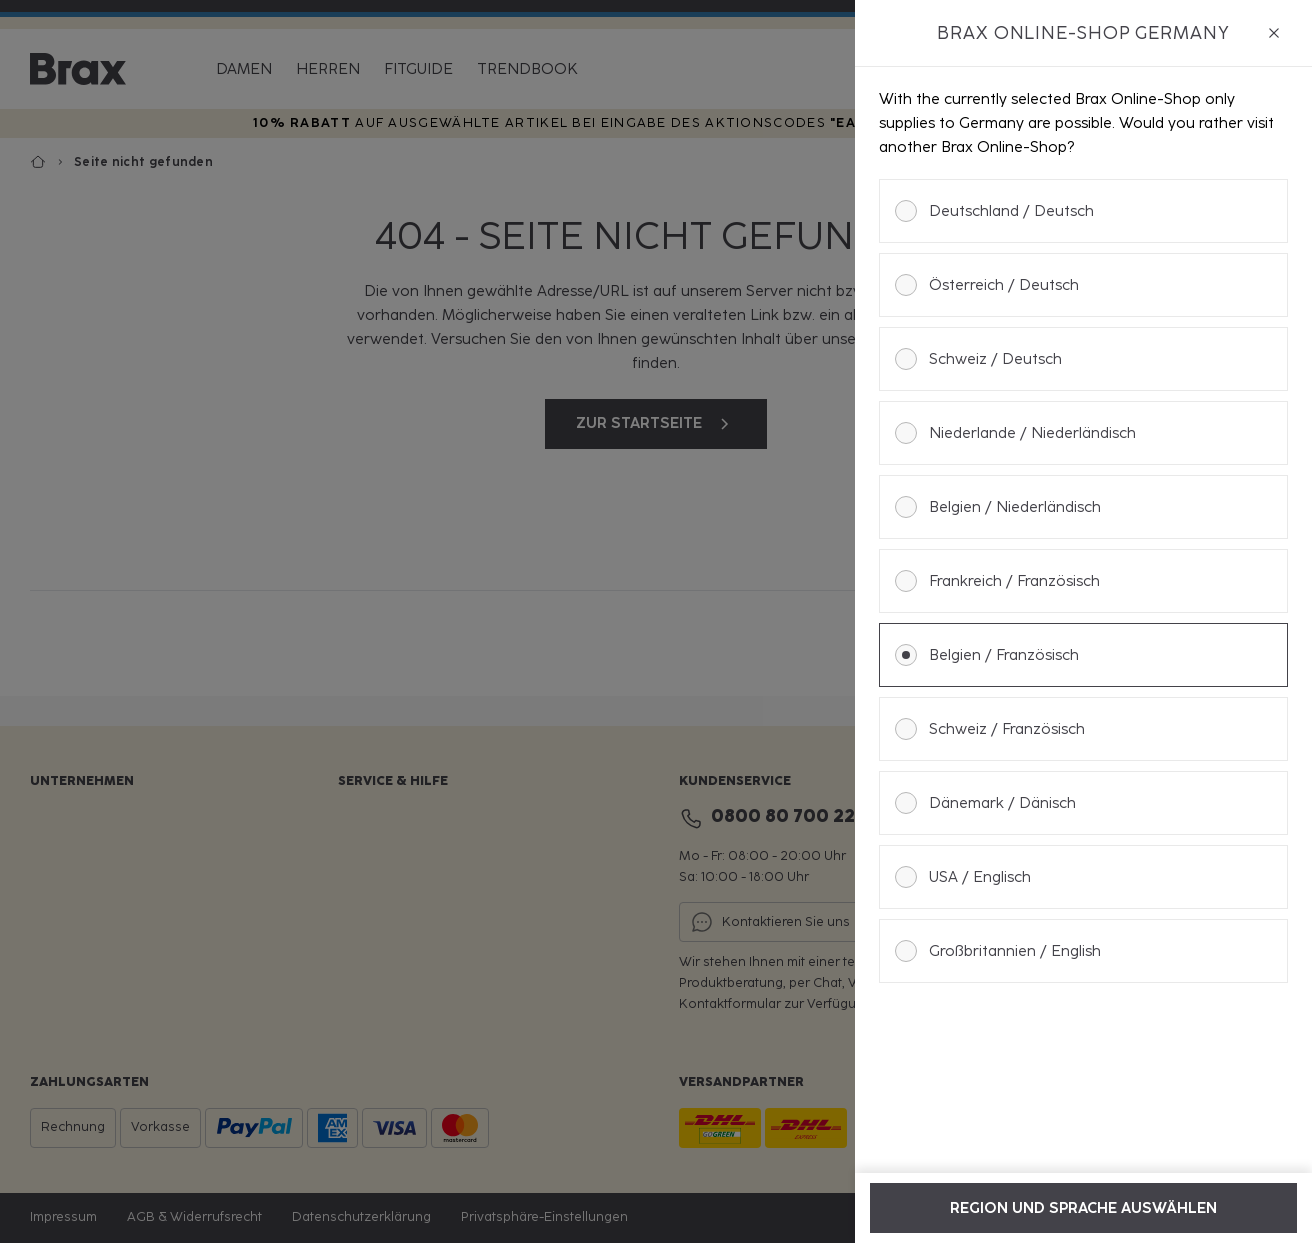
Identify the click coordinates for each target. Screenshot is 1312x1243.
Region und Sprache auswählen (1083, 1208)
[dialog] (1083, 621)
